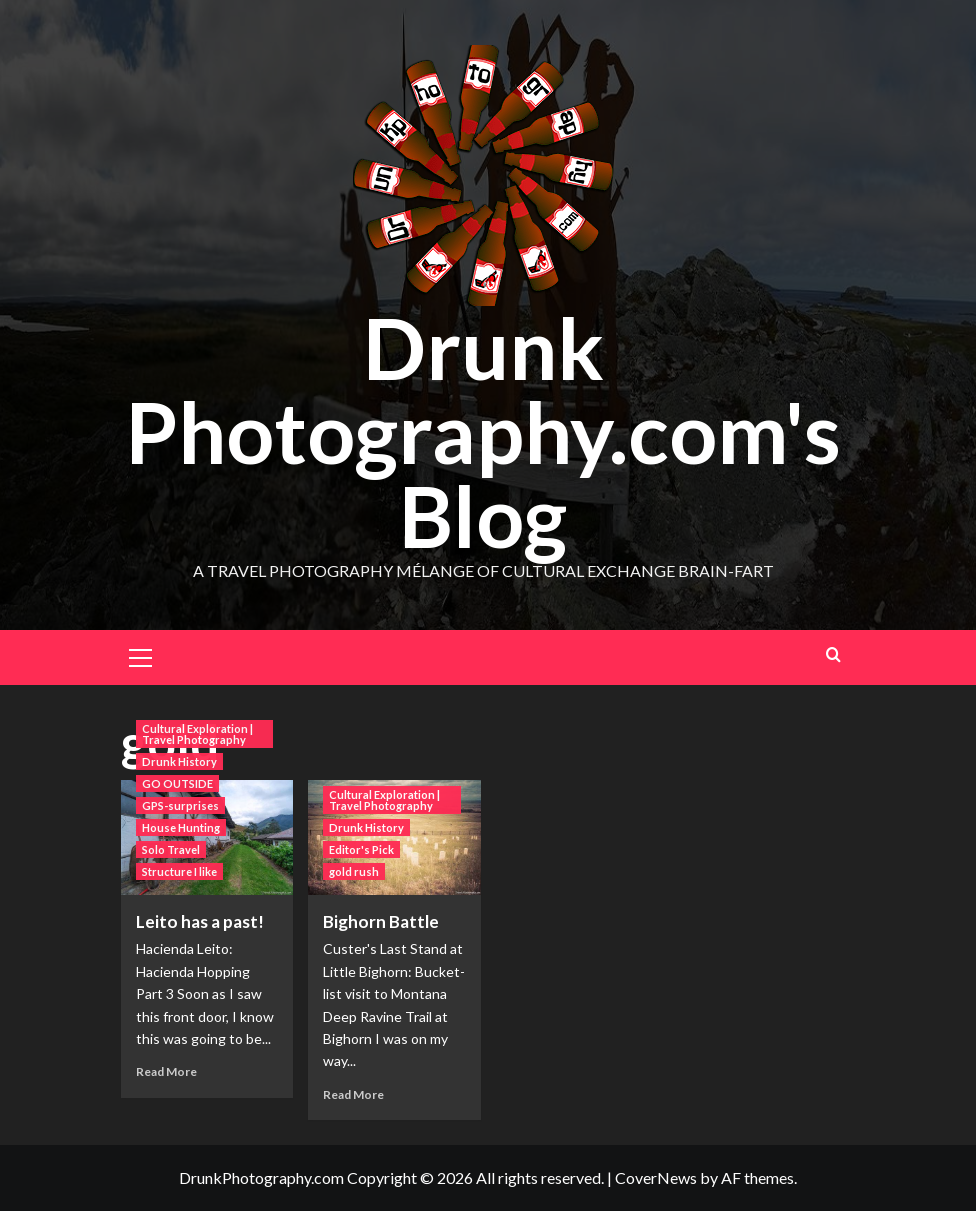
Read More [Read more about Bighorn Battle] (353, 1094)
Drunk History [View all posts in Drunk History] (179, 761)
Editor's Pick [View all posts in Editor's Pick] (361, 849)
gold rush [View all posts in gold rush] (354, 871)
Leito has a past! (200, 921)
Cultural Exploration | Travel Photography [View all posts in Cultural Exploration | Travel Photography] (197, 734)
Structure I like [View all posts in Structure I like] (179, 871)
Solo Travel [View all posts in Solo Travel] (171, 849)
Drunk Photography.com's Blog (483, 431)
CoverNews (656, 1177)
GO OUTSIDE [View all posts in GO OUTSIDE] (177, 783)
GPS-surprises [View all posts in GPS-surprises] (180, 805)
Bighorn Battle (381, 921)
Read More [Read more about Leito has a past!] (166, 1071)
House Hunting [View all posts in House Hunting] (181, 827)
